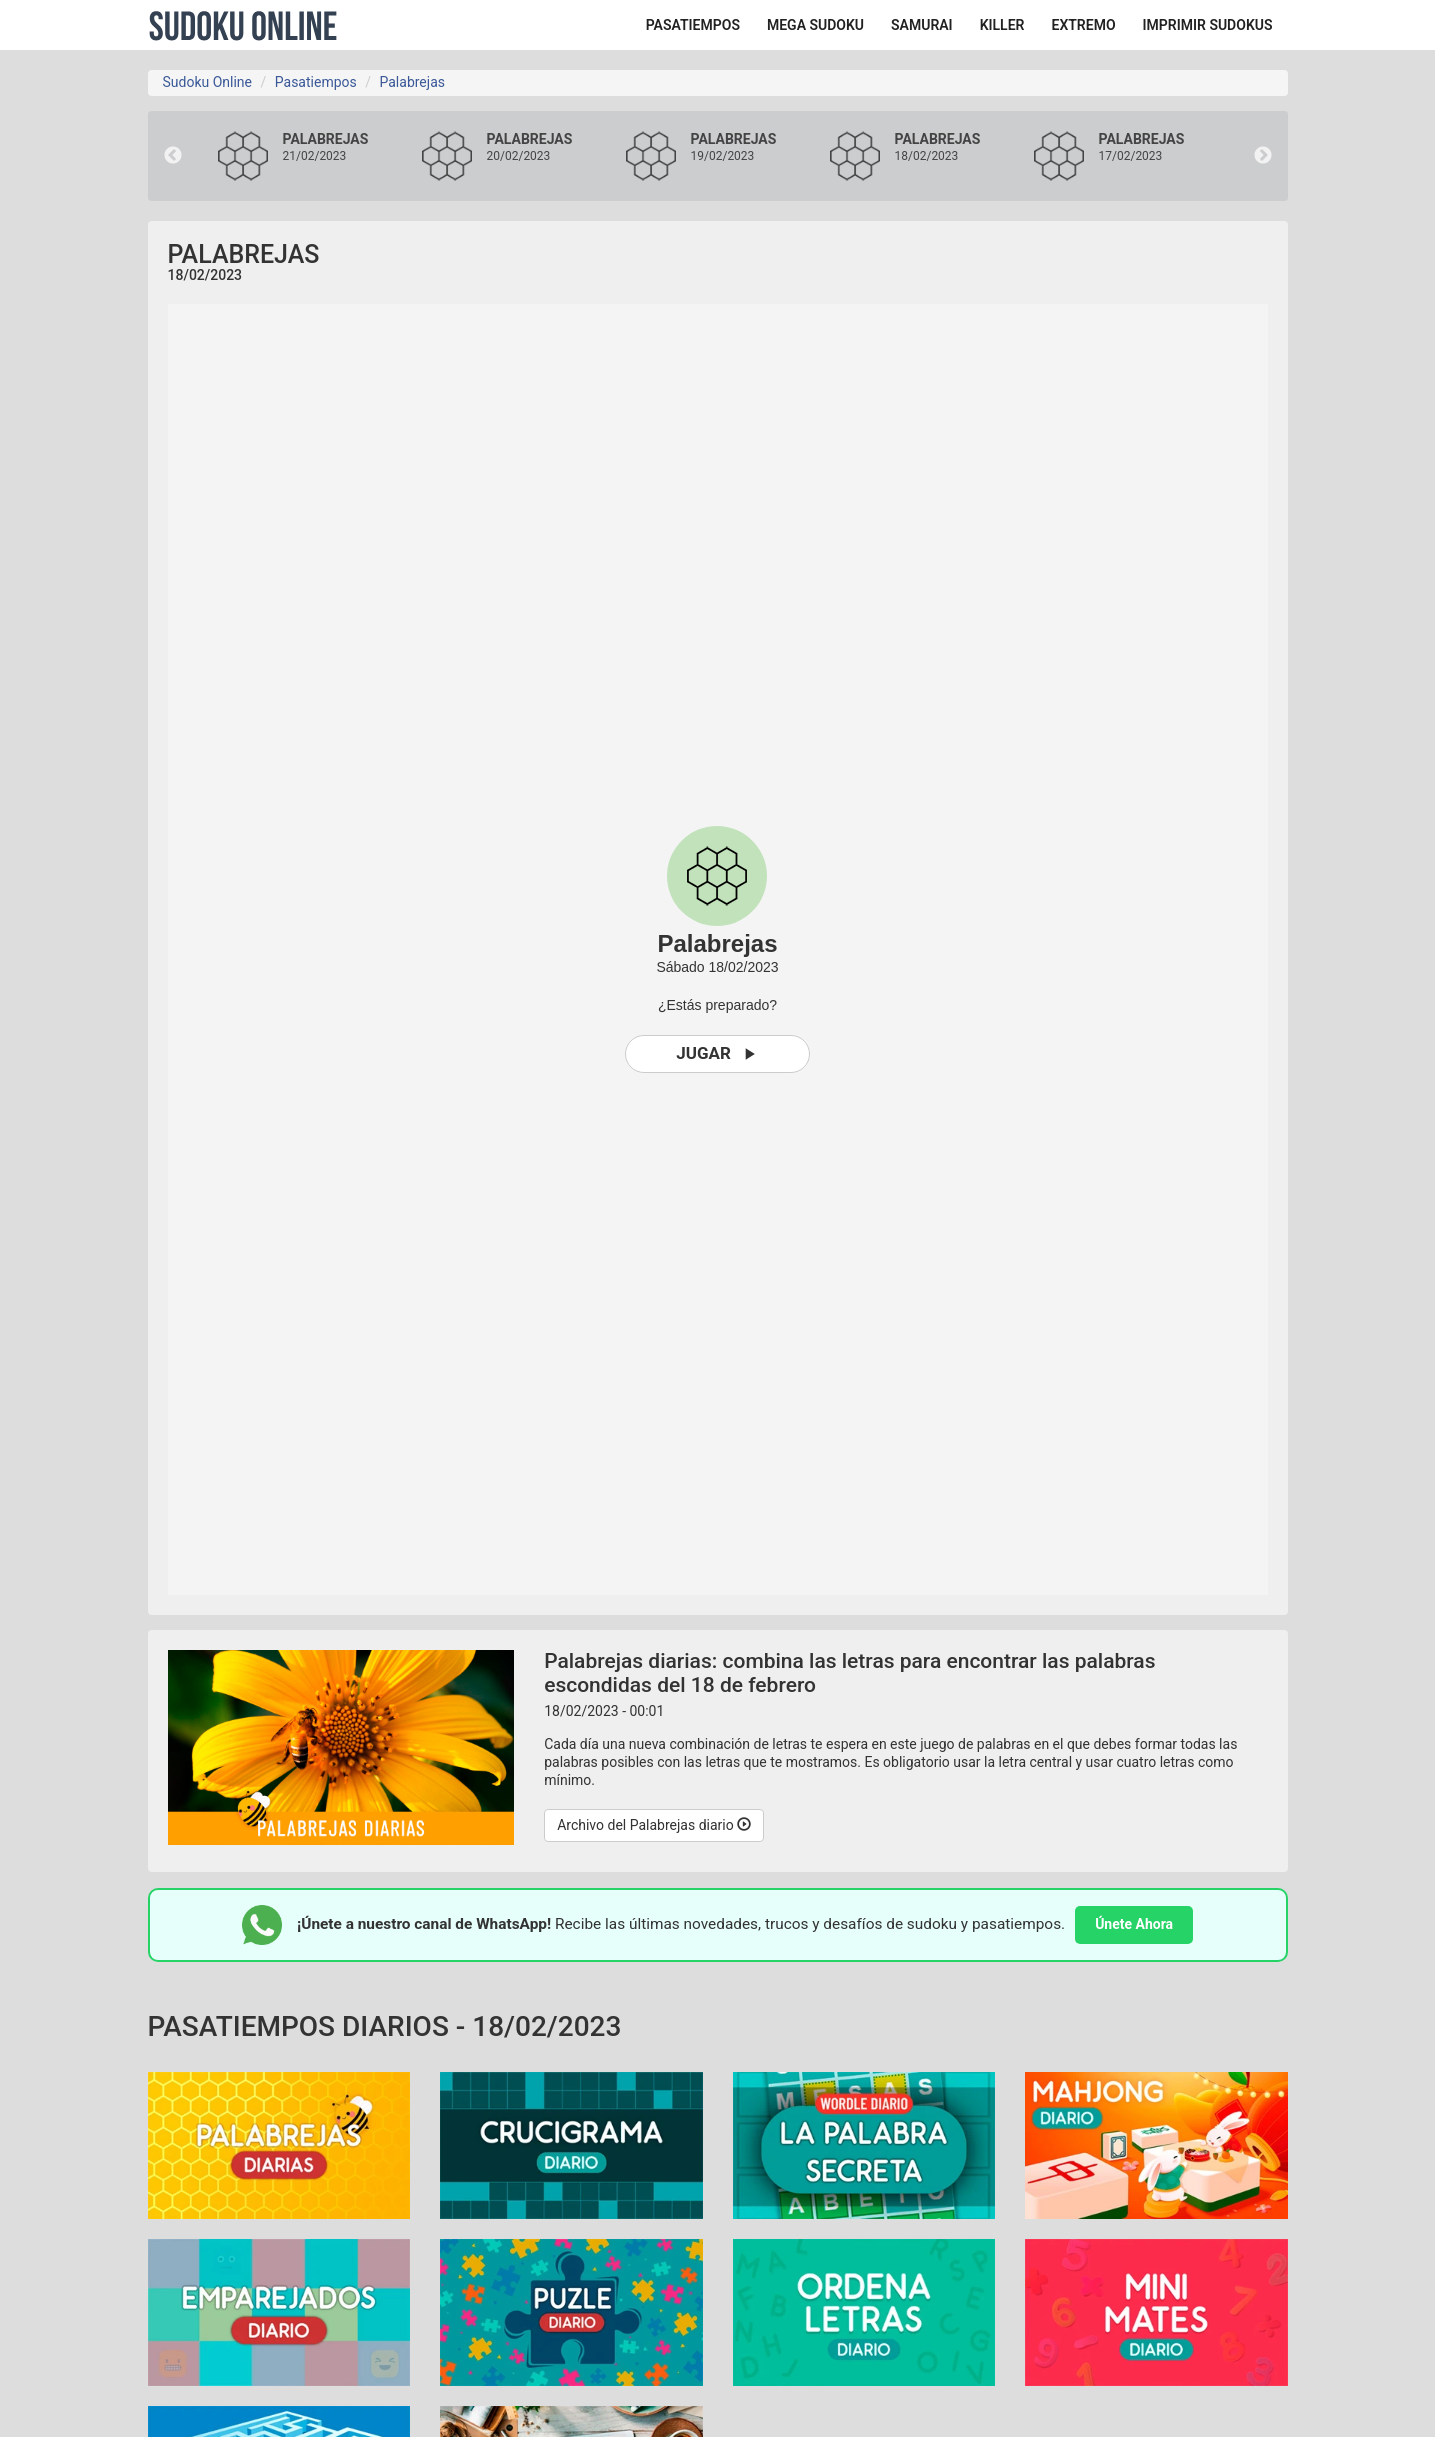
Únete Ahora (1134, 1924)
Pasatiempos (316, 82)
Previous (173, 156)
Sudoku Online (243, 25)
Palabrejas (411, 82)
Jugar (717, 1053)
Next (1263, 156)
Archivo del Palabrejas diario (654, 1825)
